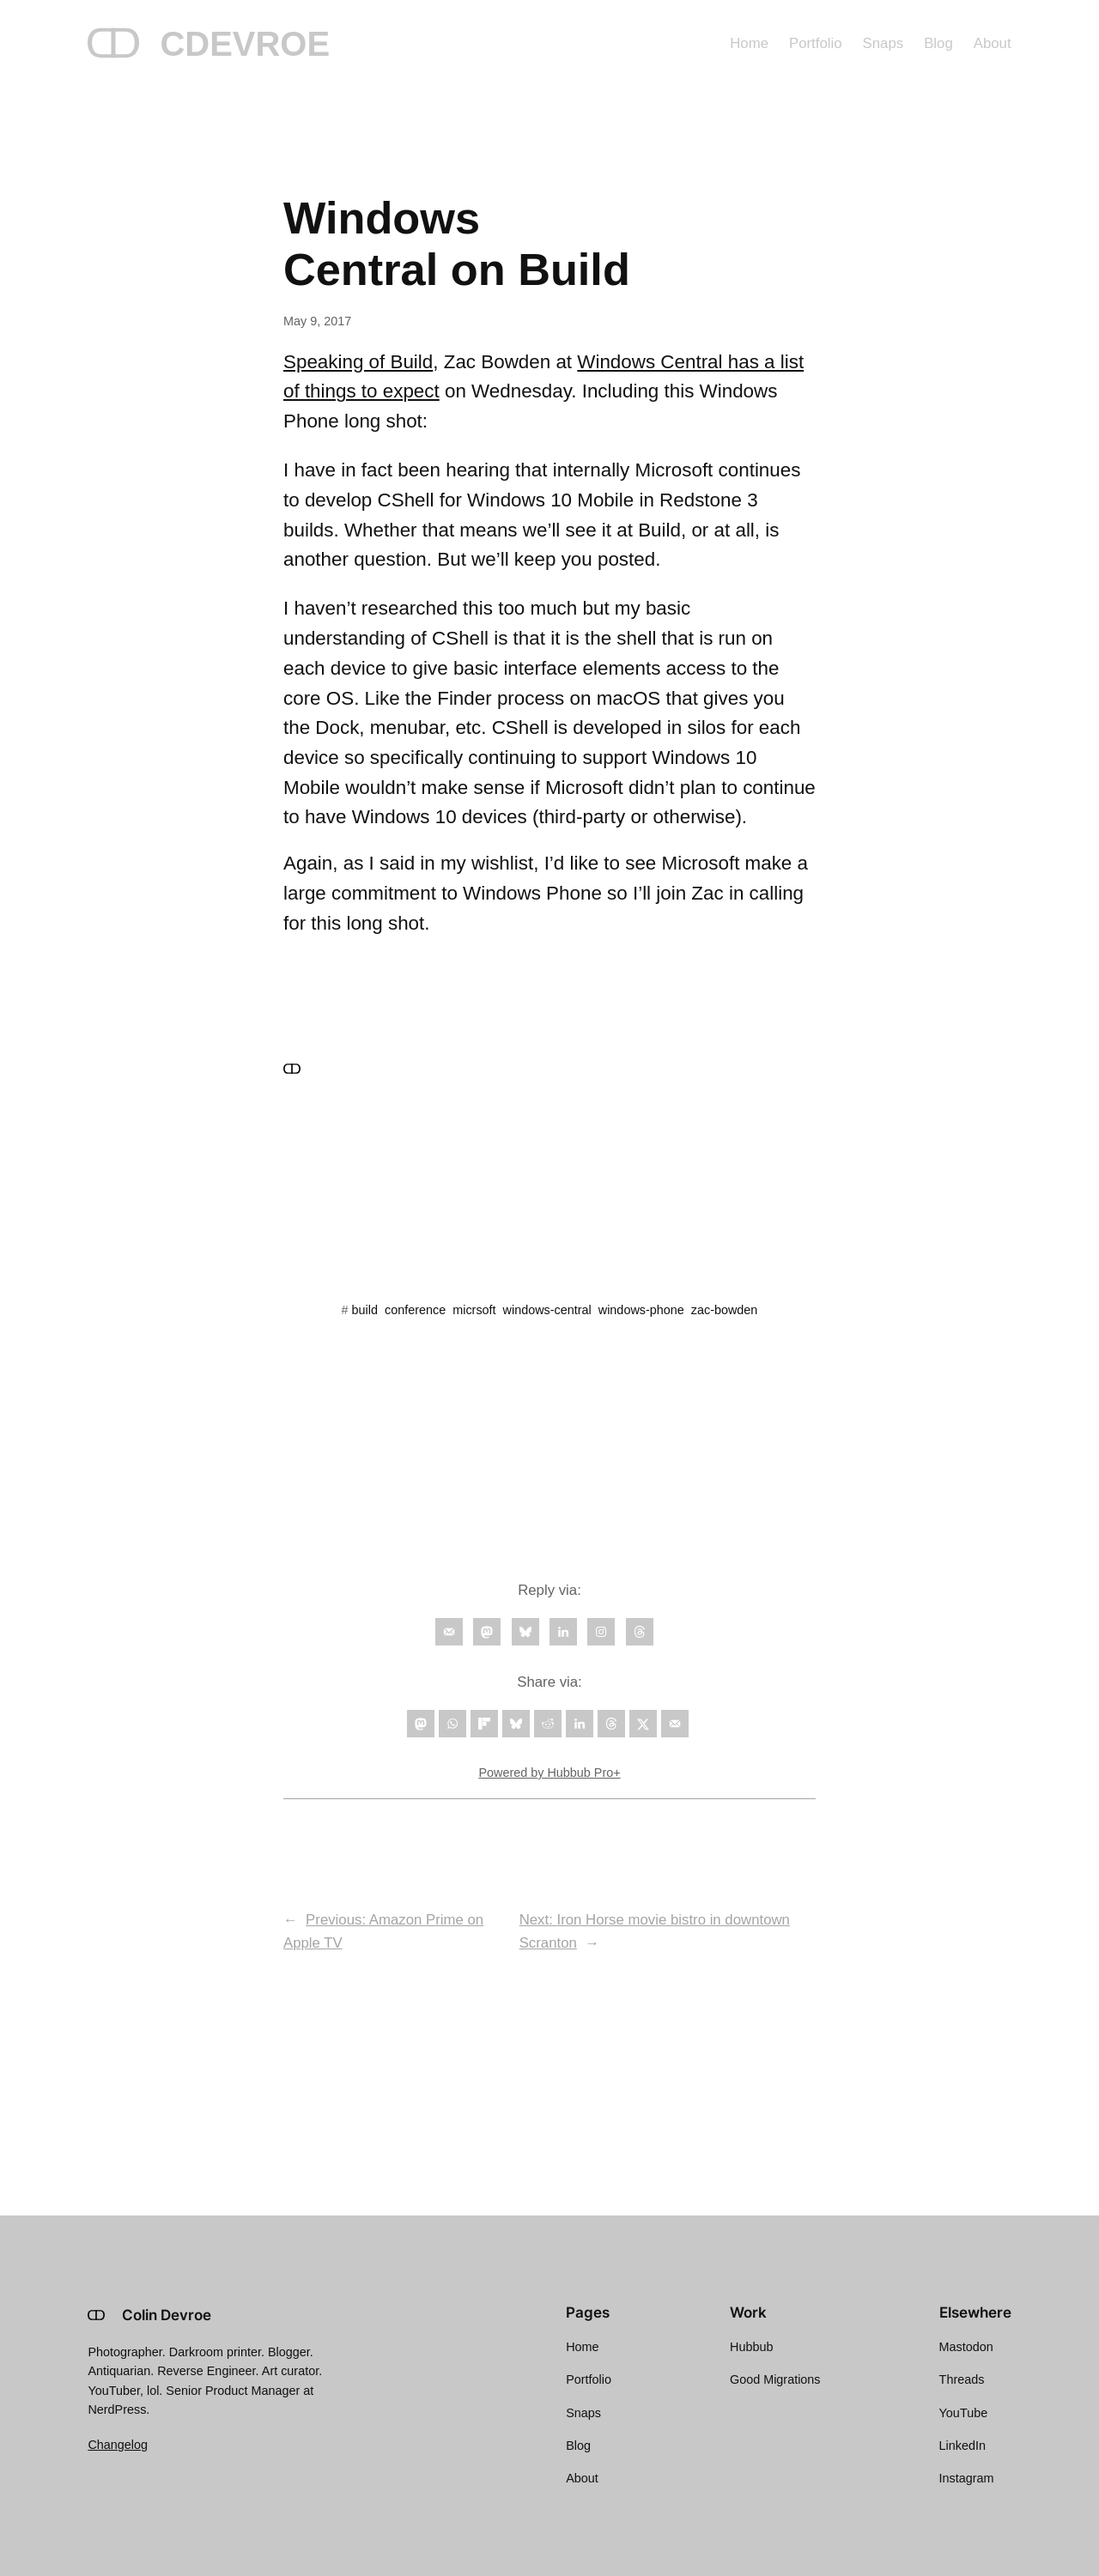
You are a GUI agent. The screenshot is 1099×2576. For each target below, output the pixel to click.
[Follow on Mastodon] (487, 1632)
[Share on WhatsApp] (452, 1723)
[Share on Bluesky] (516, 1723)
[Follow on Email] (449, 1632)
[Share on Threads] (611, 1723)
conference (415, 1310)
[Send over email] (675, 1723)
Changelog (118, 2445)
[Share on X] (643, 1723)
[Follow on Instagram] (601, 1632)
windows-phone (641, 1310)
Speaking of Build (358, 362)
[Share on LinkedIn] (579, 1723)
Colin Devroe (166, 2315)
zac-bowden (724, 1310)
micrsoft (473, 1310)
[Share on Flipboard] (484, 1723)
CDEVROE (245, 44)
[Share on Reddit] (548, 1723)
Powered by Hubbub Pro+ (549, 1772)
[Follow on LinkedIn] (563, 1632)
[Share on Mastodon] (420, 1723)
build (365, 1310)
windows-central (547, 1310)
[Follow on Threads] (639, 1632)
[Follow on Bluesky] (525, 1632)
